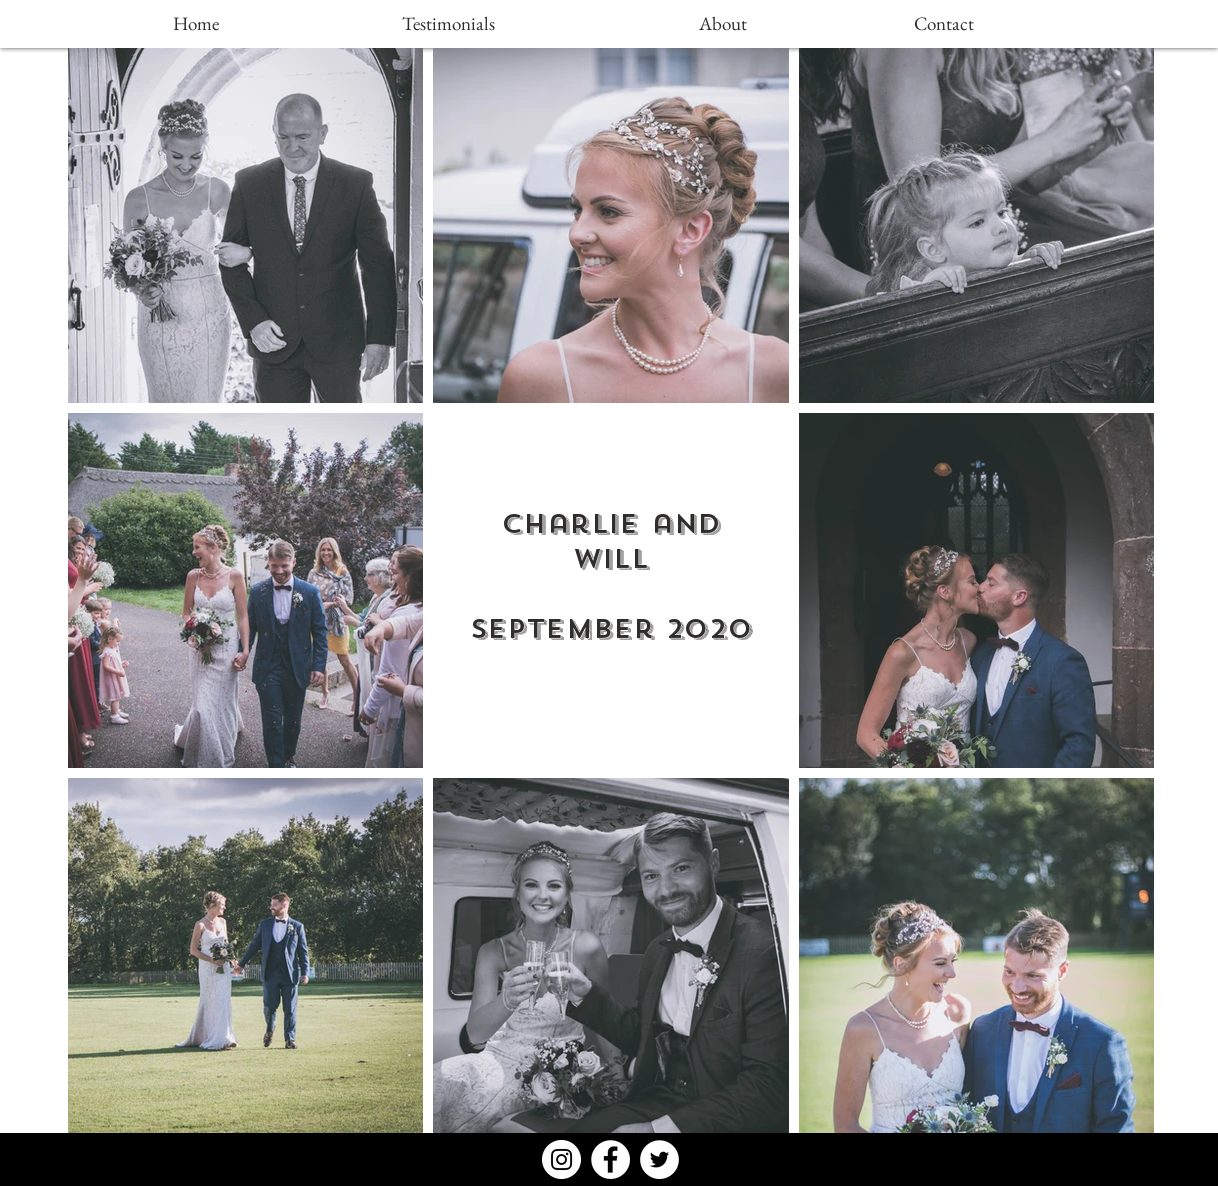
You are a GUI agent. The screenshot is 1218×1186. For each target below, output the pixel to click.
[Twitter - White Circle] (659, 1159)
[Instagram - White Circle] (561, 1159)
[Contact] (944, 24)
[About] (723, 24)
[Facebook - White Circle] (610, 1159)
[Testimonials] (448, 24)
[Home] (196, 24)
